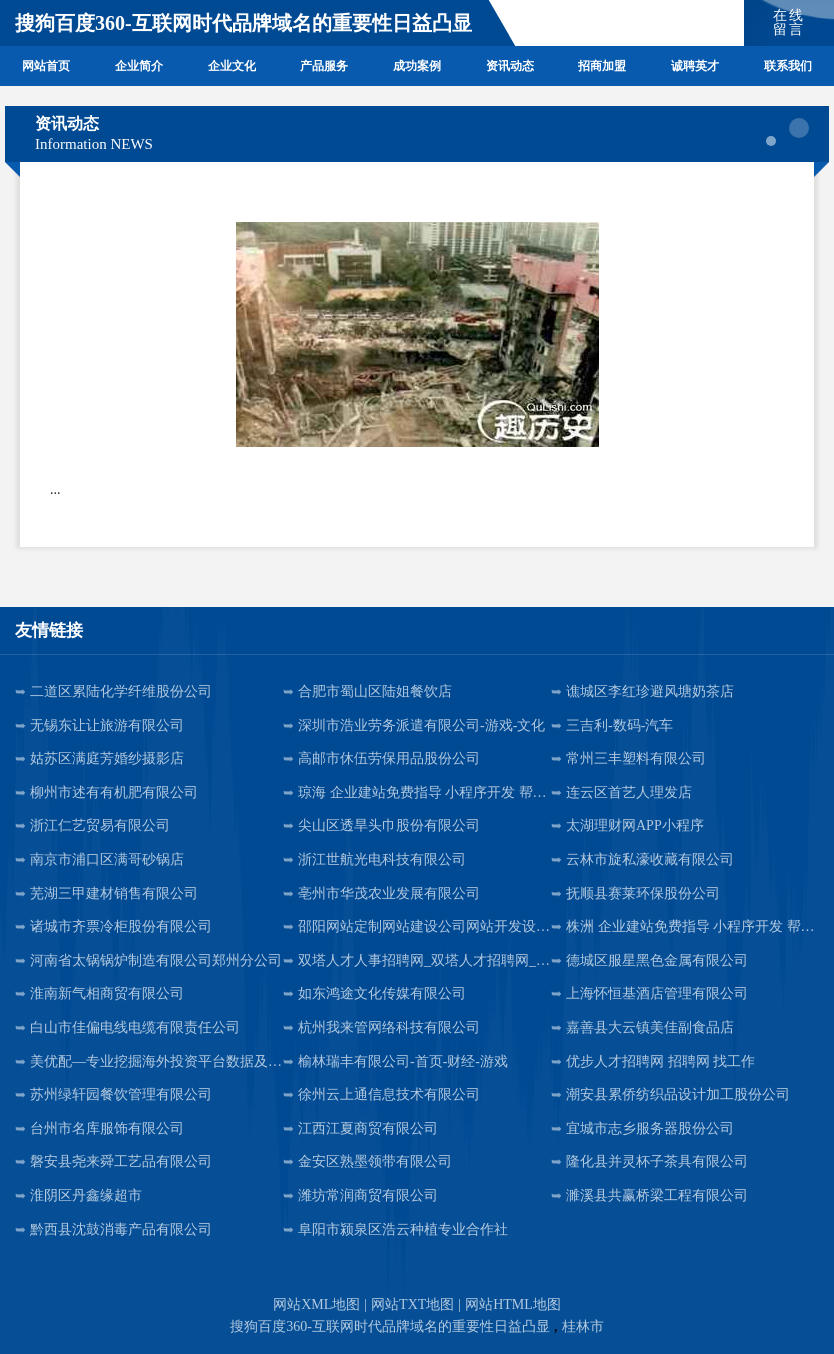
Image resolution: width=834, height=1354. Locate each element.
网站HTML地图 (513, 1304)
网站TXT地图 (412, 1304)
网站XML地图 (316, 1304)
